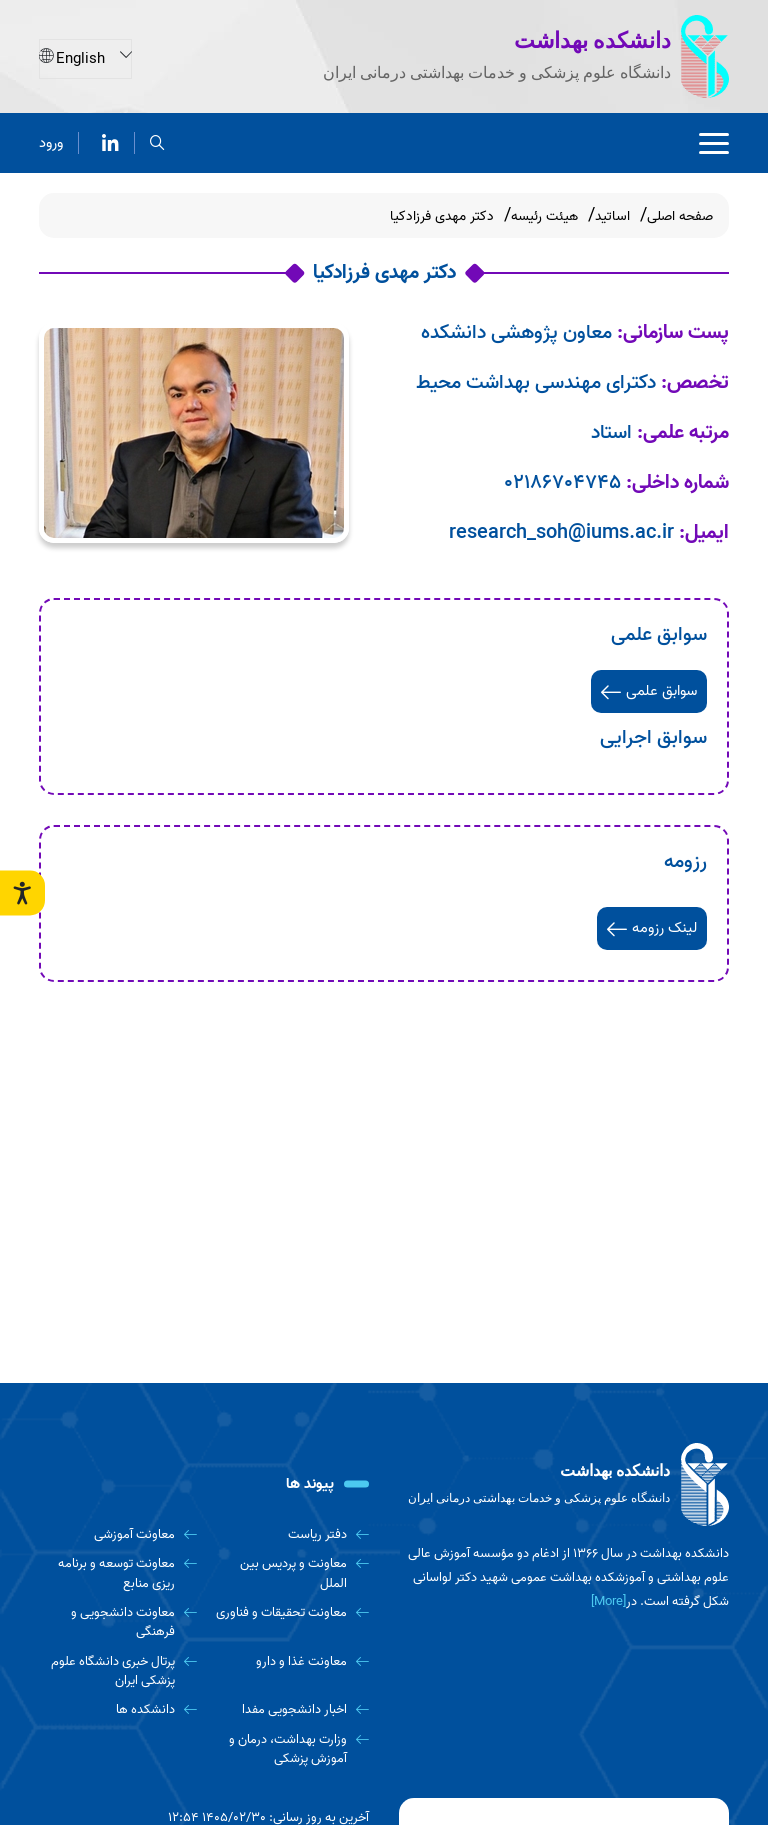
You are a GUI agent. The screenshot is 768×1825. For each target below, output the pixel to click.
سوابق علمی (649, 691)
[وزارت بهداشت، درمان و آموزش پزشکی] (291, 1749)
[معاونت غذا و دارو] (291, 1661)
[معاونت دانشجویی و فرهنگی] (118, 1622)
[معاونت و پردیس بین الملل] (291, 1573)
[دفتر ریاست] (291, 1534)
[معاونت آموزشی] (118, 1534)
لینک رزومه (652, 928)
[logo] (564, 1485)
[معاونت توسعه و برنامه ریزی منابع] (118, 1573)
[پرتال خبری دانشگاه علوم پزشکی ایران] (118, 1671)
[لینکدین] (110, 141)
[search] (157, 141)
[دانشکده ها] (118, 1709)
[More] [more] (608, 1601)
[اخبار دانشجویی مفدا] (291, 1709)
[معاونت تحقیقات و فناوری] (291, 1612)
